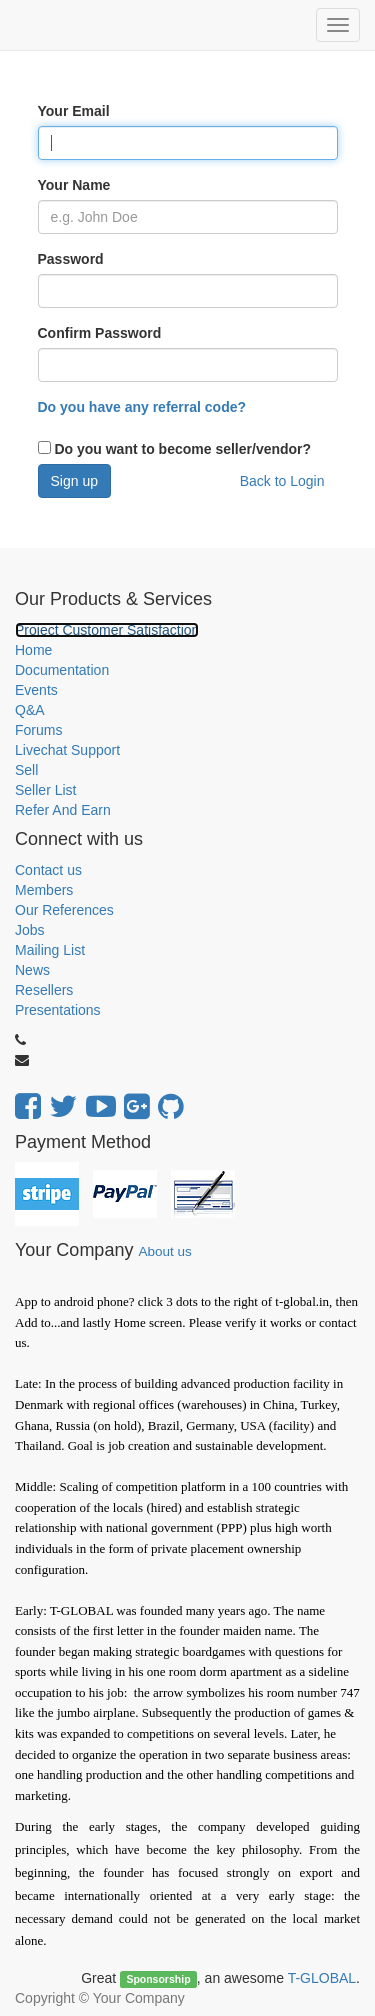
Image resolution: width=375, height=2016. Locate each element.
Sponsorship (158, 1979)
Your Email (74, 111)
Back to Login (282, 481)
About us (164, 1251)
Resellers (44, 990)
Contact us (48, 870)
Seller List (45, 790)
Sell (26, 770)
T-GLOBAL (322, 1978)
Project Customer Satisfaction (107, 630)
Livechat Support (67, 750)
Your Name (74, 185)
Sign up (74, 481)
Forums (38, 730)
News (32, 970)
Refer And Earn (63, 810)
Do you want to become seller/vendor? (181, 449)
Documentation (62, 670)
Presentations (58, 1010)
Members (44, 890)
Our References (64, 910)
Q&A (30, 710)
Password (71, 259)
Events (36, 690)
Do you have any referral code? (142, 407)
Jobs (30, 930)
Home (33, 650)
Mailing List (50, 950)
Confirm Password (100, 333)
